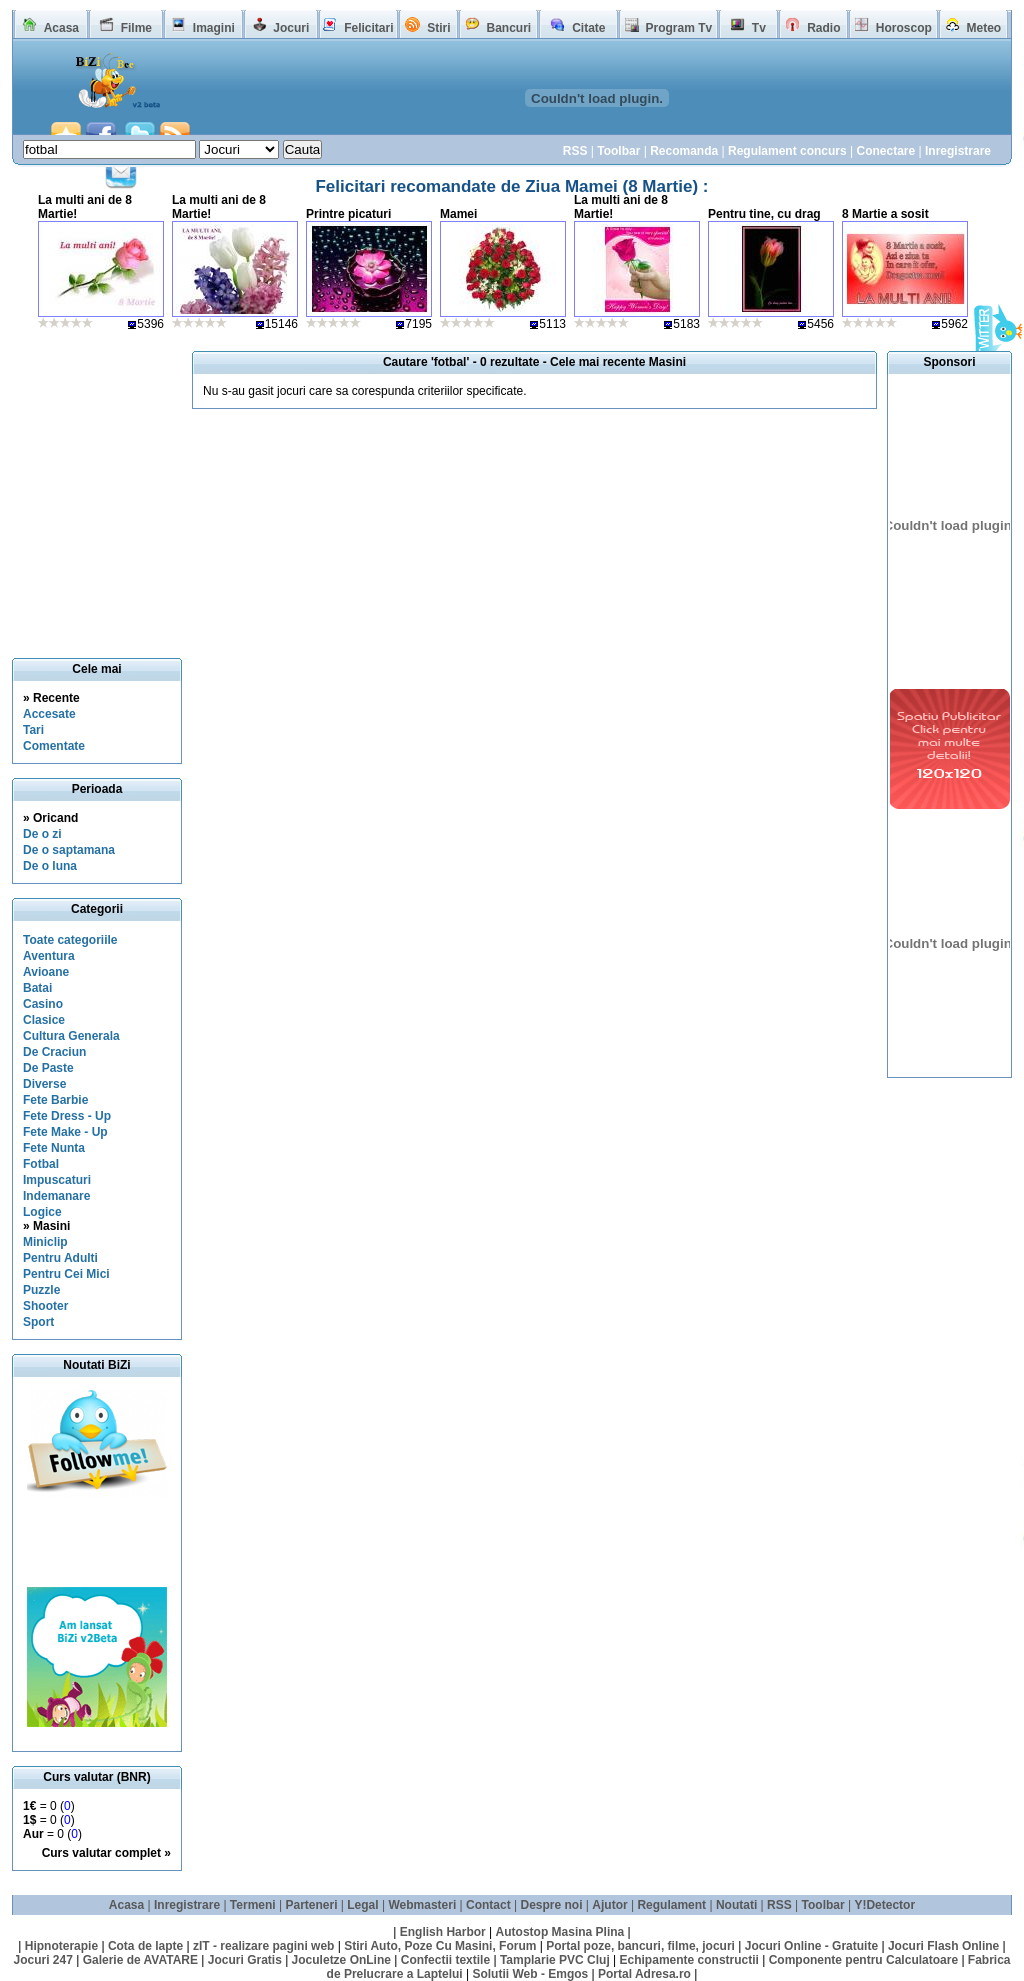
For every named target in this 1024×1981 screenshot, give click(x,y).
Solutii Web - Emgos (530, 1974)
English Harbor (443, 1932)
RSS (575, 151)
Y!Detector (884, 1905)
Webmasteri (422, 1905)
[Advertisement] (103, 1542)
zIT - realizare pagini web (263, 1946)
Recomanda (684, 151)
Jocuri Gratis (245, 1960)
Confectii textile (445, 1960)
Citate (588, 28)
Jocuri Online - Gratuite (811, 1946)
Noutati (736, 1905)
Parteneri (311, 1905)
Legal (362, 1905)
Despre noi (552, 1905)
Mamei (458, 214)
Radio (823, 28)
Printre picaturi (348, 214)
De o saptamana (69, 850)
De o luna (50, 866)
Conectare (885, 151)
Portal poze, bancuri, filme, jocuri (640, 1946)
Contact (488, 1905)
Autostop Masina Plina (560, 1932)
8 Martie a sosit (885, 214)
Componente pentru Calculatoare (863, 1960)
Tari (33, 730)
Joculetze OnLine (341, 1960)
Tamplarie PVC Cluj (555, 1960)
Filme (136, 28)
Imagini (214, 28)
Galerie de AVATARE (140, 1960)
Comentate (54, 746)
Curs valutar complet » (106, 1853)
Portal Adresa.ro (644, 1974)
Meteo (984, 28)
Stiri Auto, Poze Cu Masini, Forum (440, 1946)
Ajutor (609, 1905)
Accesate (49, 714)
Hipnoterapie (61, 1946)
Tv (759, 28)
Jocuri (291, 28)
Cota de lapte (145, 1946)
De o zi (42, 834)
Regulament (671, 1905)
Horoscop (904, 28)
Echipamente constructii (689, 1960)
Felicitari (368, 28)
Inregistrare (958, 151)
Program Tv (678, 28)
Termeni (253, 1905)
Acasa (61, 28)
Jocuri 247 (42, 1960)
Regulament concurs (787, 151)
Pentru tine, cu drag (764, 214)
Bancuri (508, 28)
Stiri (438, 28)
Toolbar (618, 151)
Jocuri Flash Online (943, 1946)
